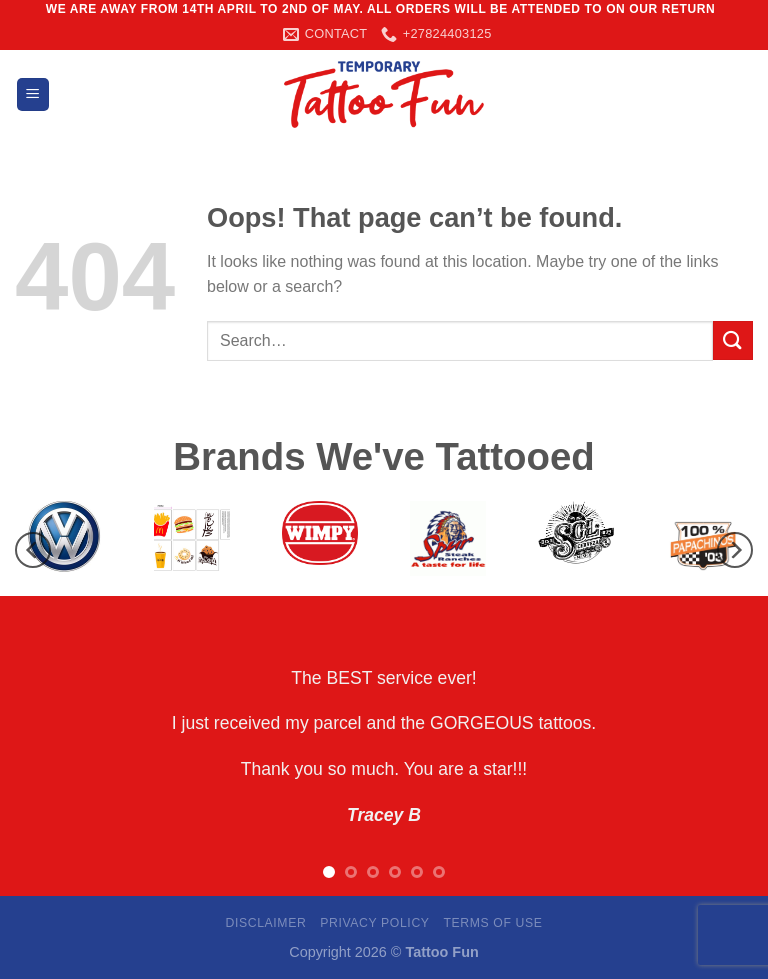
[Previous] (33, 550)
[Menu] (33, 94)
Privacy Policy (374, 923)
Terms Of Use (492, 923)
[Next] (735, 550)
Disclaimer (265, 923)
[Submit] (733, 340)
